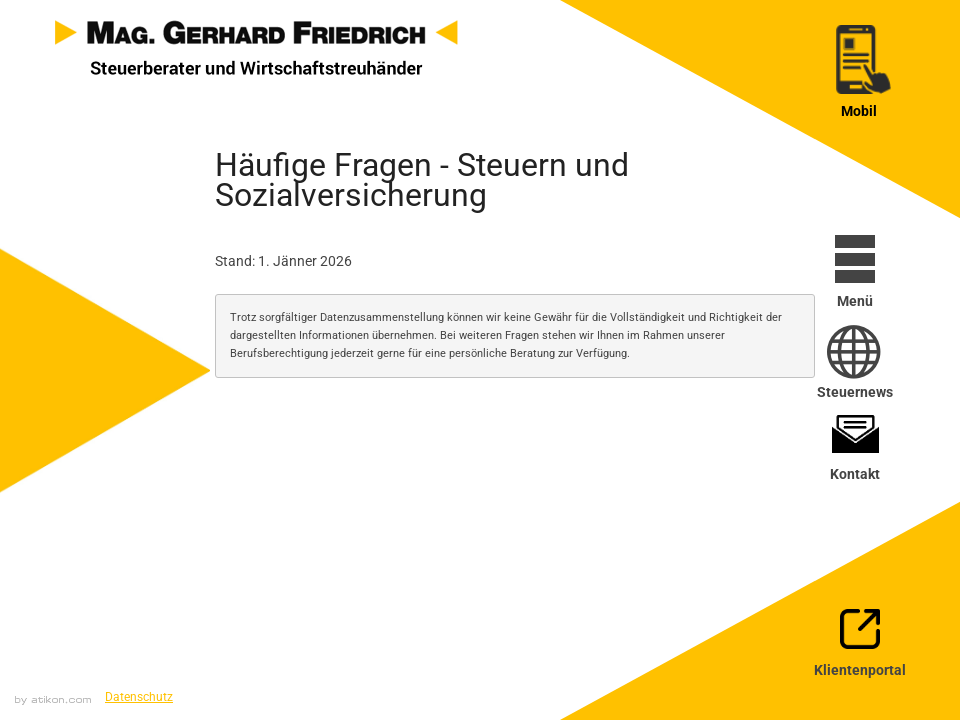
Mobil (859, 111)
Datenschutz (139, 697)
